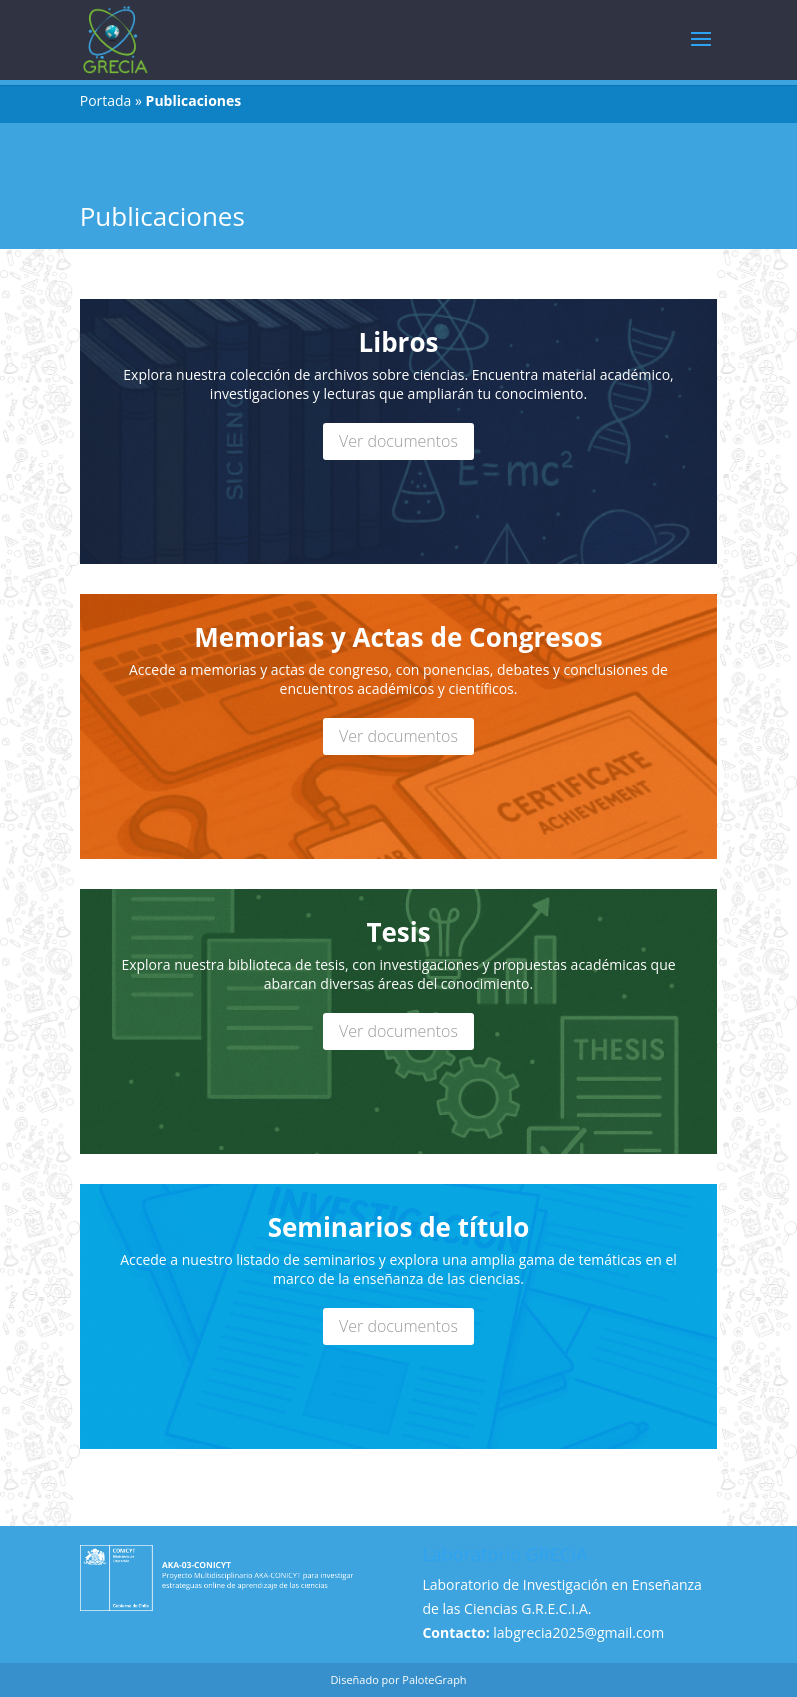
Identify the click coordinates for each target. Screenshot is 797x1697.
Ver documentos (398, 441)
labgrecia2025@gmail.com (578, 1632)
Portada (106, 100)
